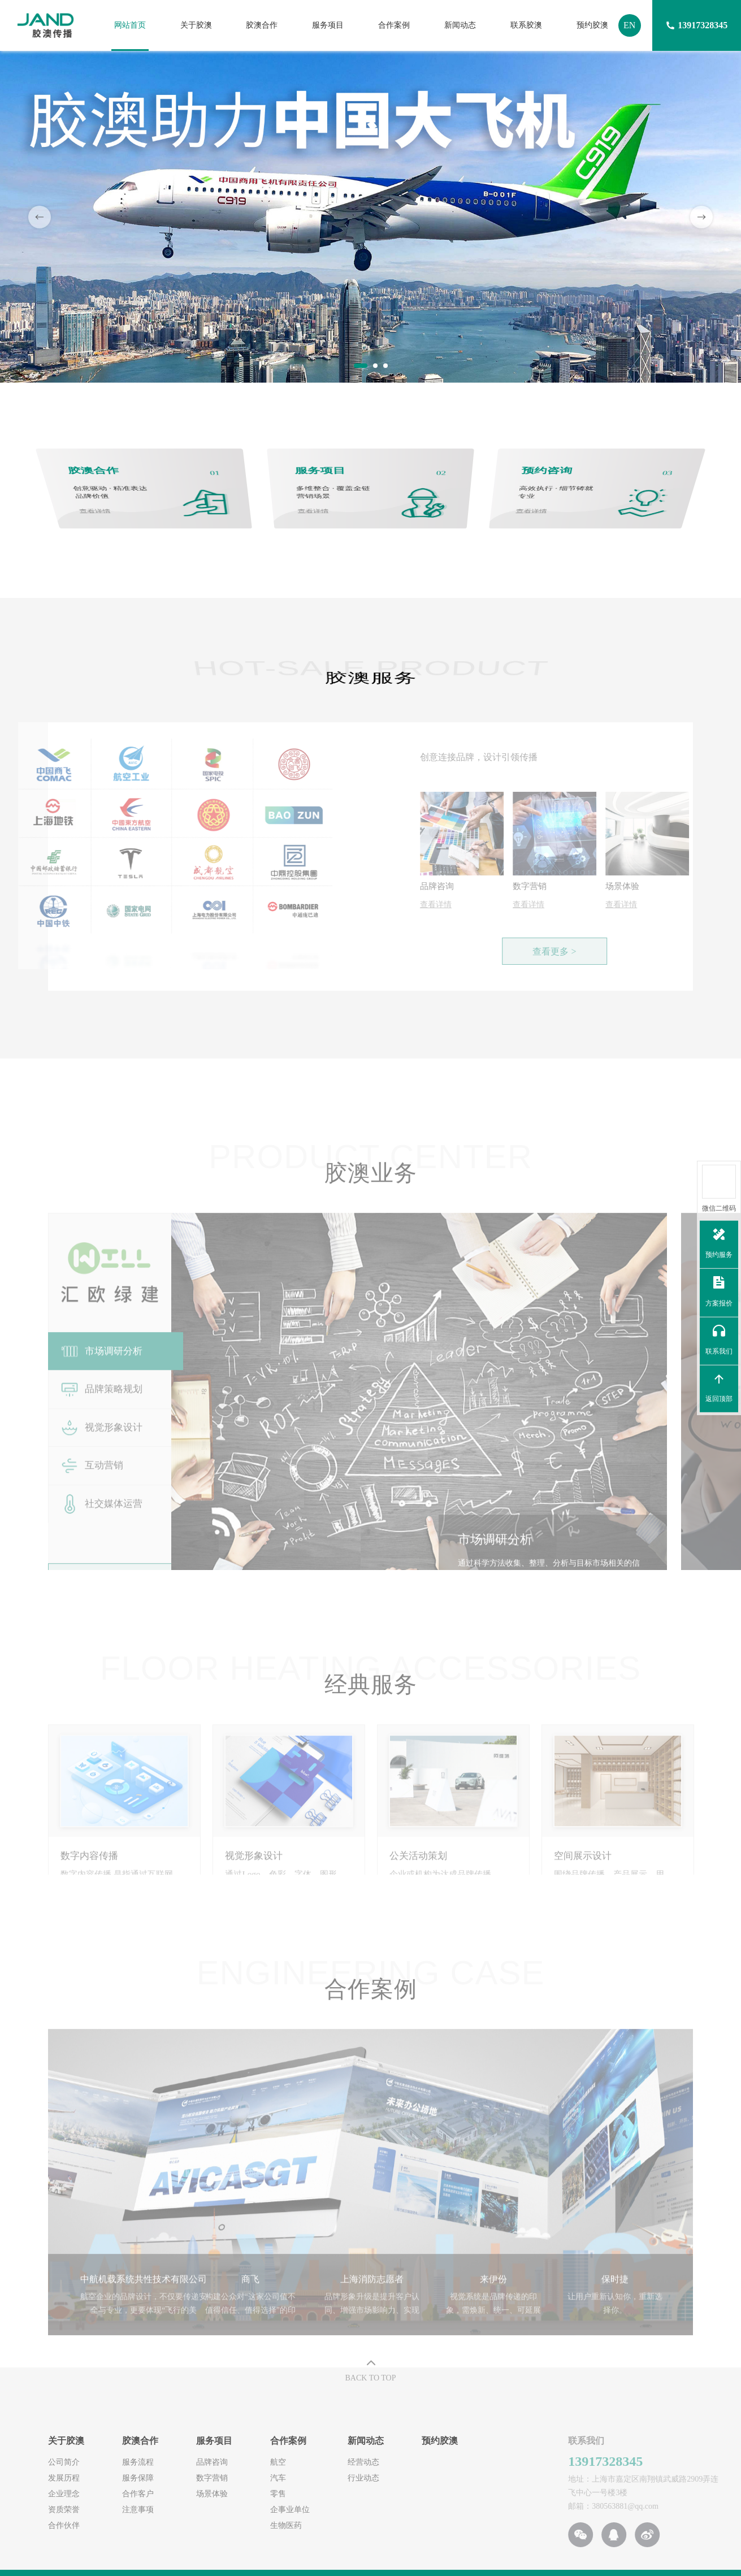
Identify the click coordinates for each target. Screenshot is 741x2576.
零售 (223, 2492)
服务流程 (83, 2461)
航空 (223, 2461)
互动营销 (91, 1489)
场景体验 (157, 2492)
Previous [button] (39, 217)
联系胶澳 (526, 25)
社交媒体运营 (100, 1527)
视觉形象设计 (100, 1451)
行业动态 (308, 2477)
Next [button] (701, 217)
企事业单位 (235, 2508)
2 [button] (376, 366)
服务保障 (83, 2477)
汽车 (223, 2477)
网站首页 (130, 25)
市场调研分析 (100, 1375)
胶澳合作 (262, 25)
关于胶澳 (196, 25)
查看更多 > (579, 951)
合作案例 (394, 25)
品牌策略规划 (100, 1413)
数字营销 (157, 2477)
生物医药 (231, 2524)
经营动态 (308, 2461)
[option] (370, 217)
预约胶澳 (592, 25)
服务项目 (328, 25)
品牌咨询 (157, 2461)
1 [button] (356, 366)
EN (629, 25)
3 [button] (386, 366)
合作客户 (83, 2492)
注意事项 (83, 2508)
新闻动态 (460, 25)
